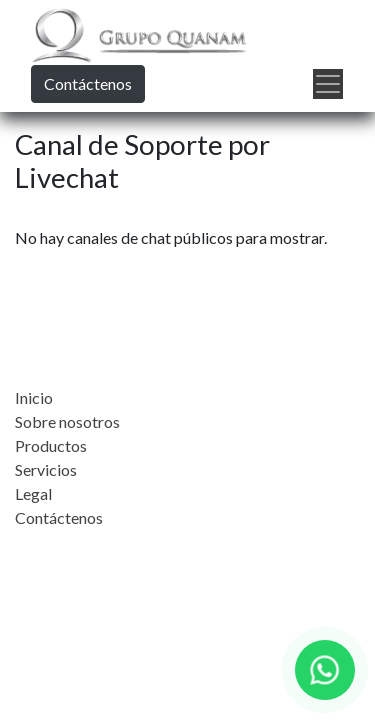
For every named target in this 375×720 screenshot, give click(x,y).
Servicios (46, 469)
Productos (51, 445)
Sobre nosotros (67, 421)
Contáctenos (88, 83)
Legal (33, 493)
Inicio (34, 397)
